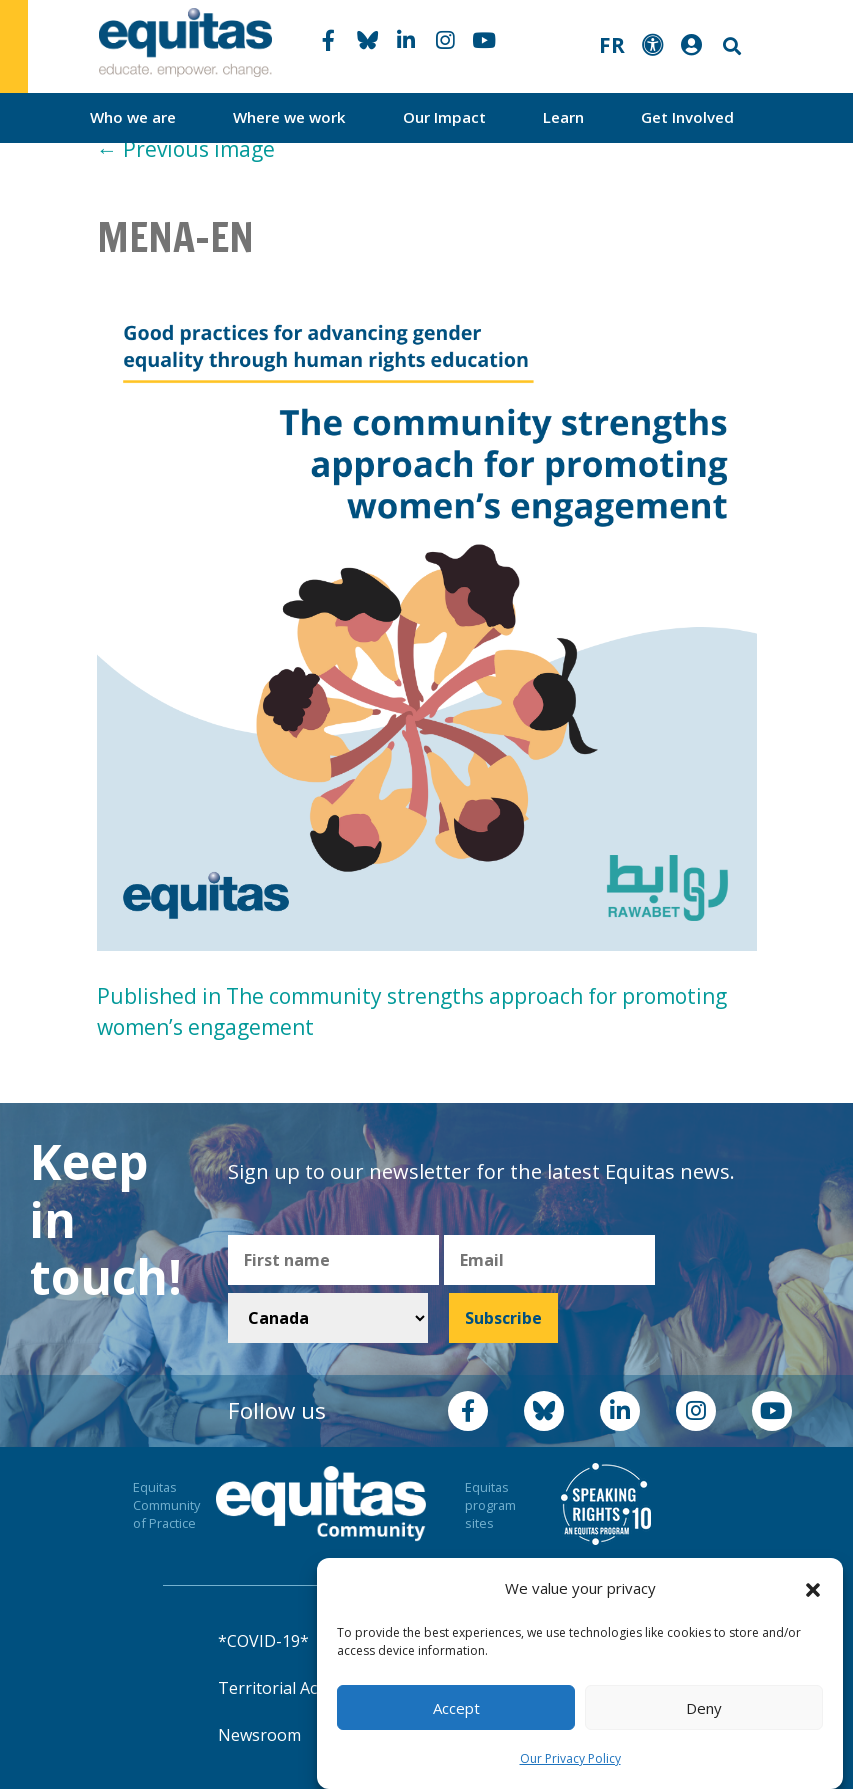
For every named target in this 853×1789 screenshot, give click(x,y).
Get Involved (687, 117)
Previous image (186, 149)
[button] (813, 1589)
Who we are (133, 117)
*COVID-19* (263, 1641)
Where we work (289, 117)
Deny (704, 1708)
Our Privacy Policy (570, 1758)
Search (730, 46)
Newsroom (259, 1735)
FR (612, 45)
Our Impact (444, 117)
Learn (563, 117)
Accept (456, 1708)
